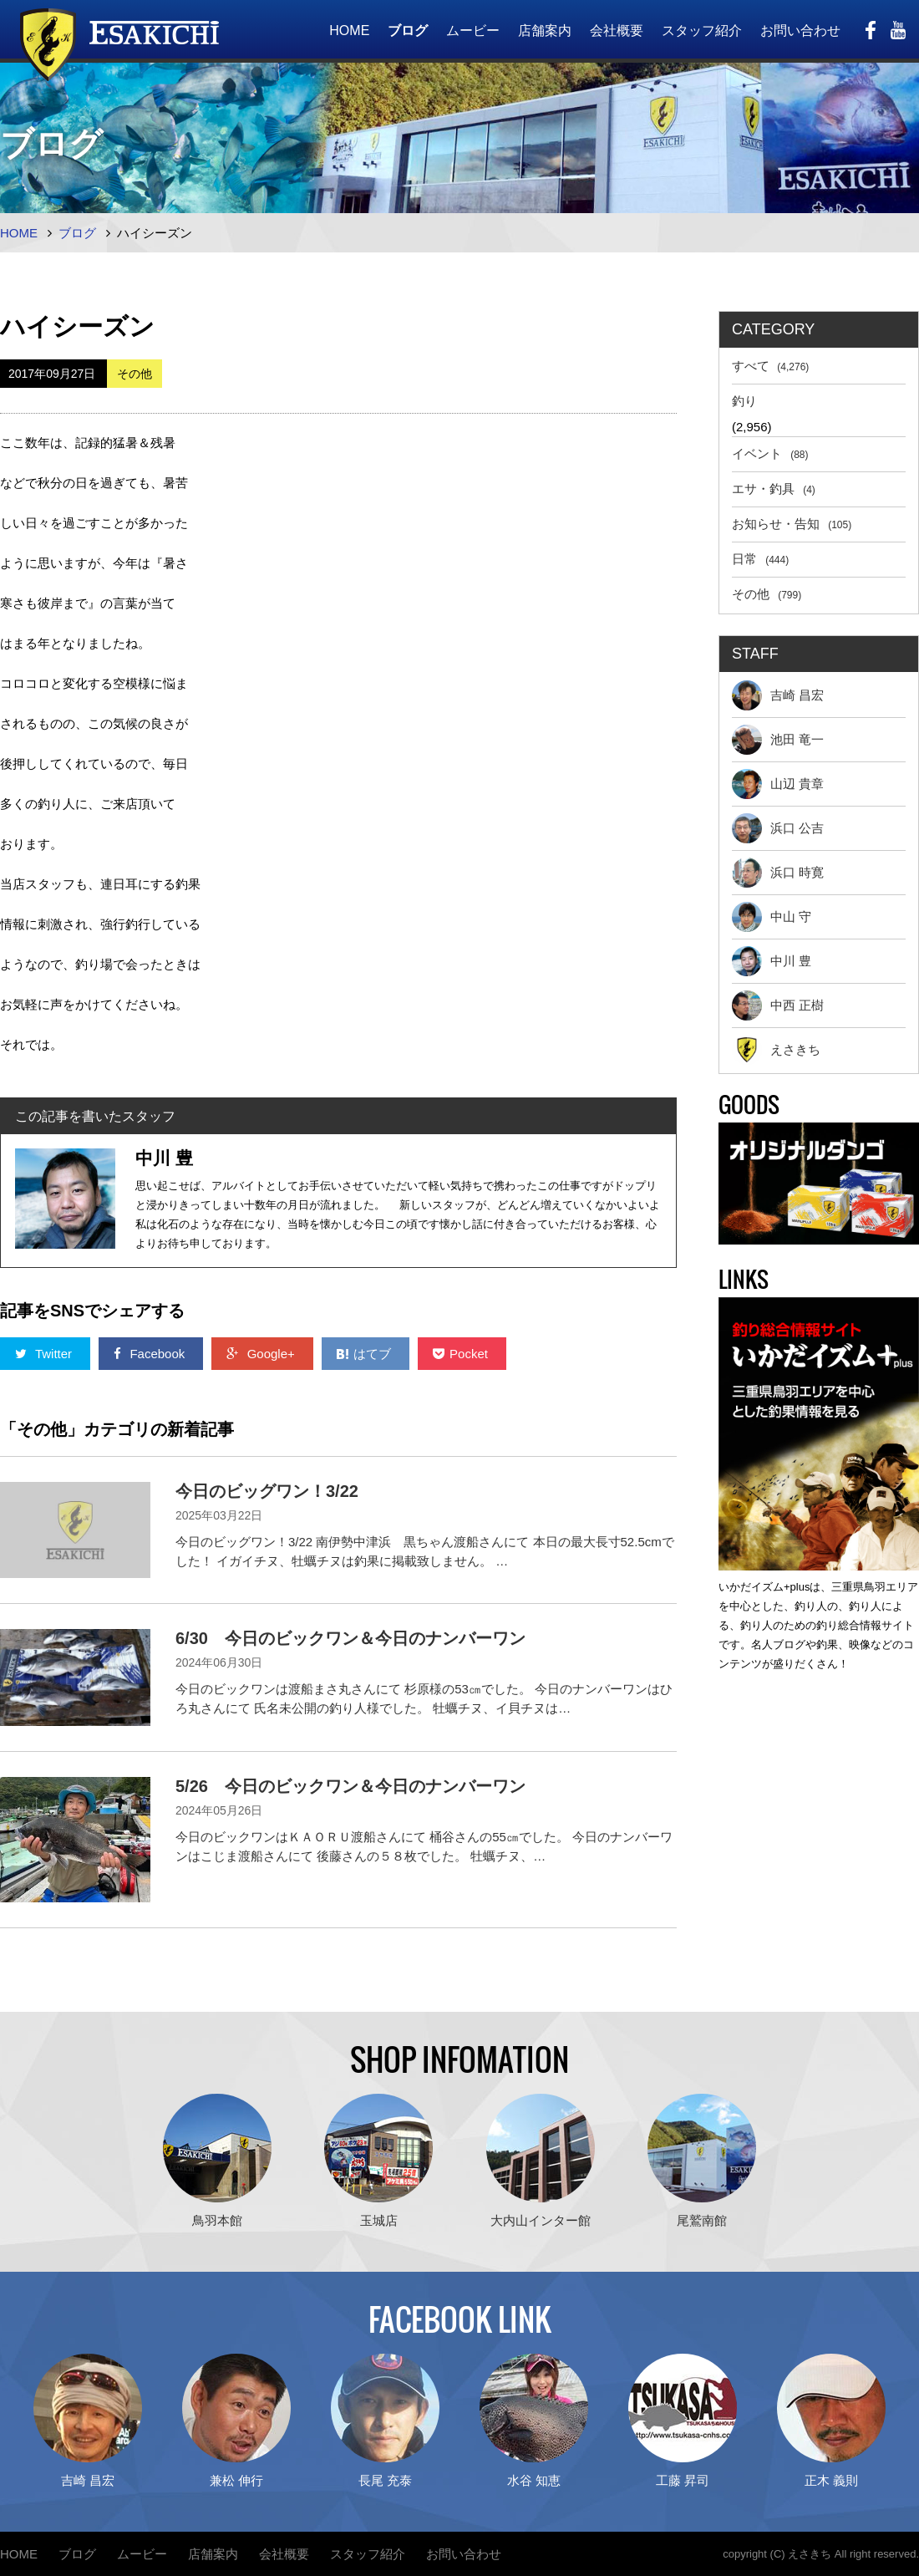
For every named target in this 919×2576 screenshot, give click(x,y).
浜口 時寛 (778, 873)
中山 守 (771, 917)
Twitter (45, 1354)
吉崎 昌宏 (778, 695)
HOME (349, 30)
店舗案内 (544, 30)
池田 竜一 (778, 740)
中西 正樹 (778, 1005)
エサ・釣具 (773, 488)
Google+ (261, 1354)
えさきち (776, 1050)
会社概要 (616, 30)
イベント (770, 453)
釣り (744, 401)
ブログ (408, 30)
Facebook (151, 1354)
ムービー (473, 30)
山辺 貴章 (778, 784)
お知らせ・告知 (791, 524)
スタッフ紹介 (702, 30)
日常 (760, 559)
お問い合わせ (800, 30)
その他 (766, 594)
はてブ (365, 1354)
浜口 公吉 (778, 828)
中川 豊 (771, 961)
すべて (770, 366)
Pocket (462, 1354)
